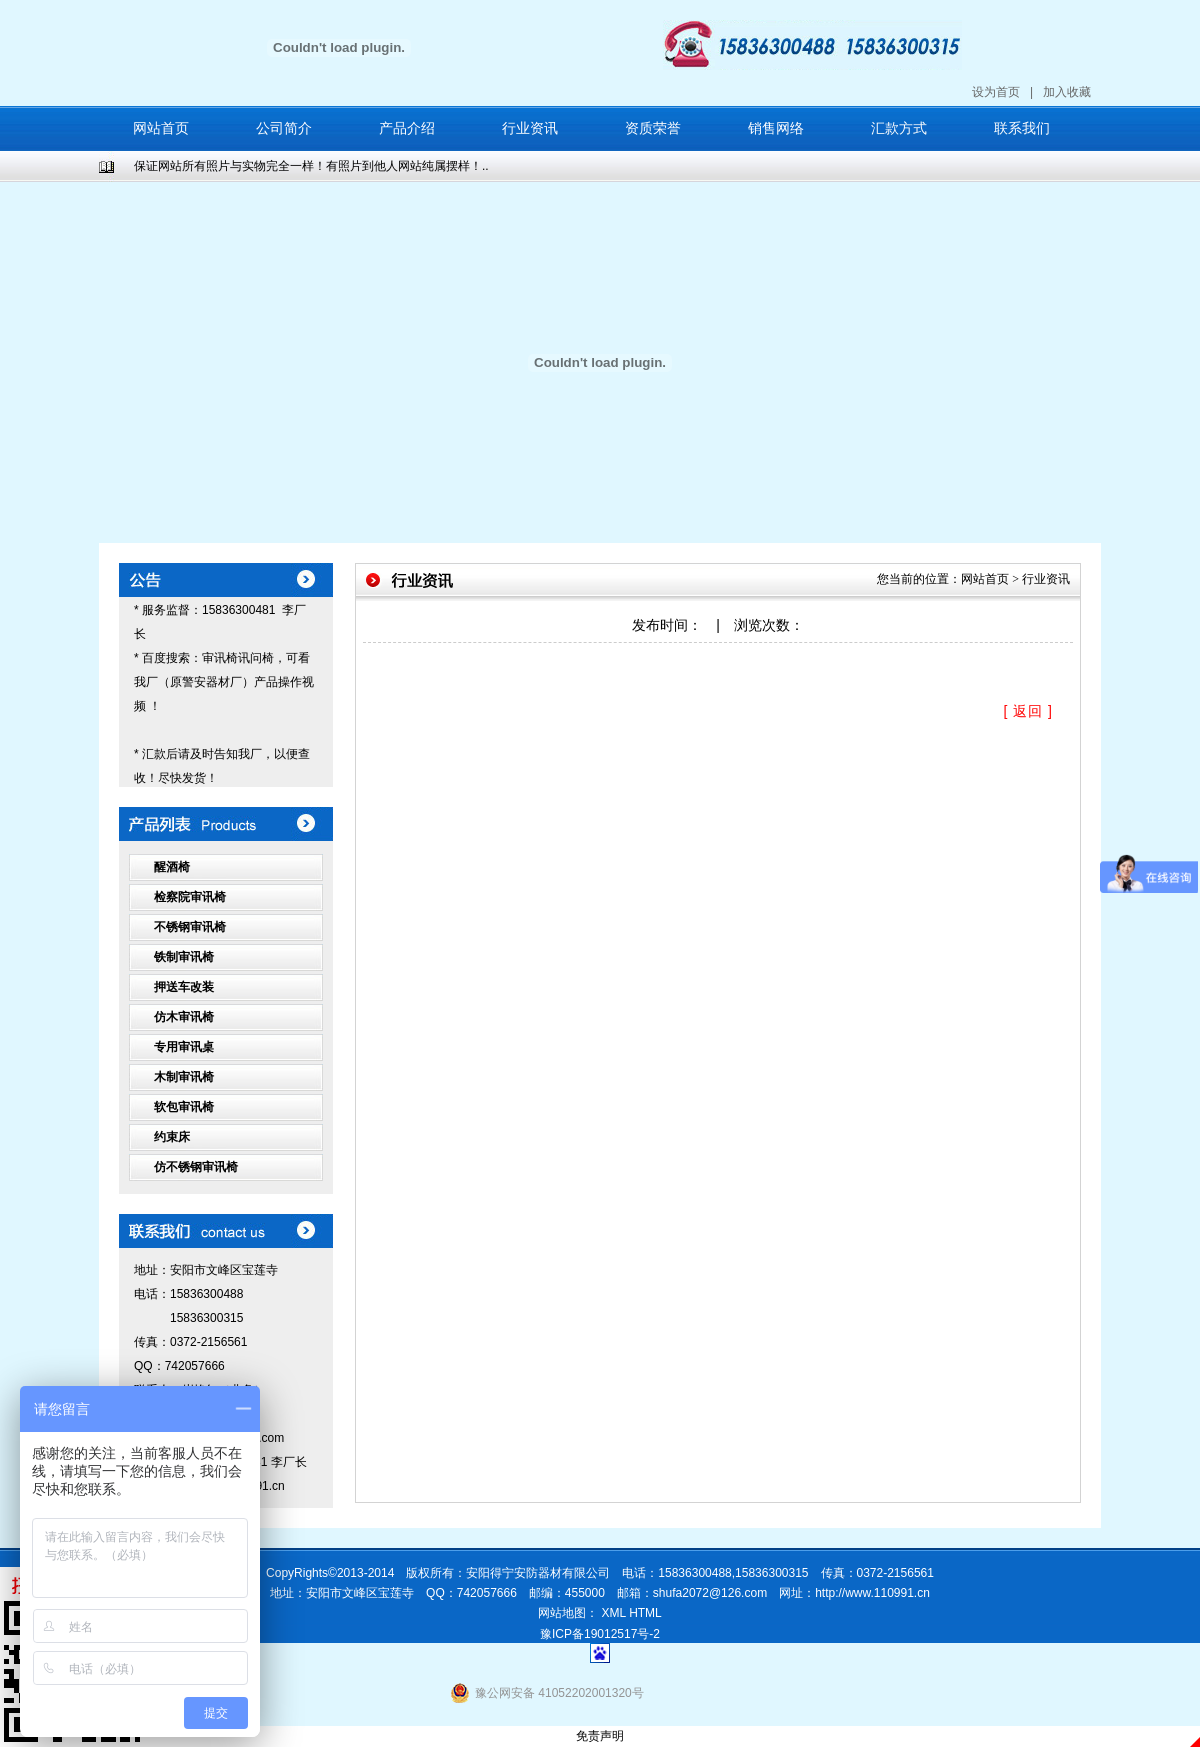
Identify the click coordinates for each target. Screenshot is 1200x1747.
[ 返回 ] (1028, 711)
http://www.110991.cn (872, 1593)
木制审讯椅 (184, 1077)
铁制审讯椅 (184, 957)
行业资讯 (530, 128)
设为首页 (996, 92)
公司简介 (284, 128)
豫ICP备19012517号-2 (600, 1634)
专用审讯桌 (184, 1047)
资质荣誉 (653, 128)
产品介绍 (407, 128)
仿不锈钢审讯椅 (196, 1167)
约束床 (172, 1137)
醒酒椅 (172, 867)
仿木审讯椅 (184, 1017)
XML (614, 1613)
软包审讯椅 (184, 1107)
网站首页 (161, 128)
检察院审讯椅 (190, 897)
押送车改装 (184, 987)
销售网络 (776, 128)
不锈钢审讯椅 (190, 927)
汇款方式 (899, 128)
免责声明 (600, 1736)
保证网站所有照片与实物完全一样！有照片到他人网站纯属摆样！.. (311, 166)
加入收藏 (1067, 92)
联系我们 (1022, 128)
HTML (645, 1613)
